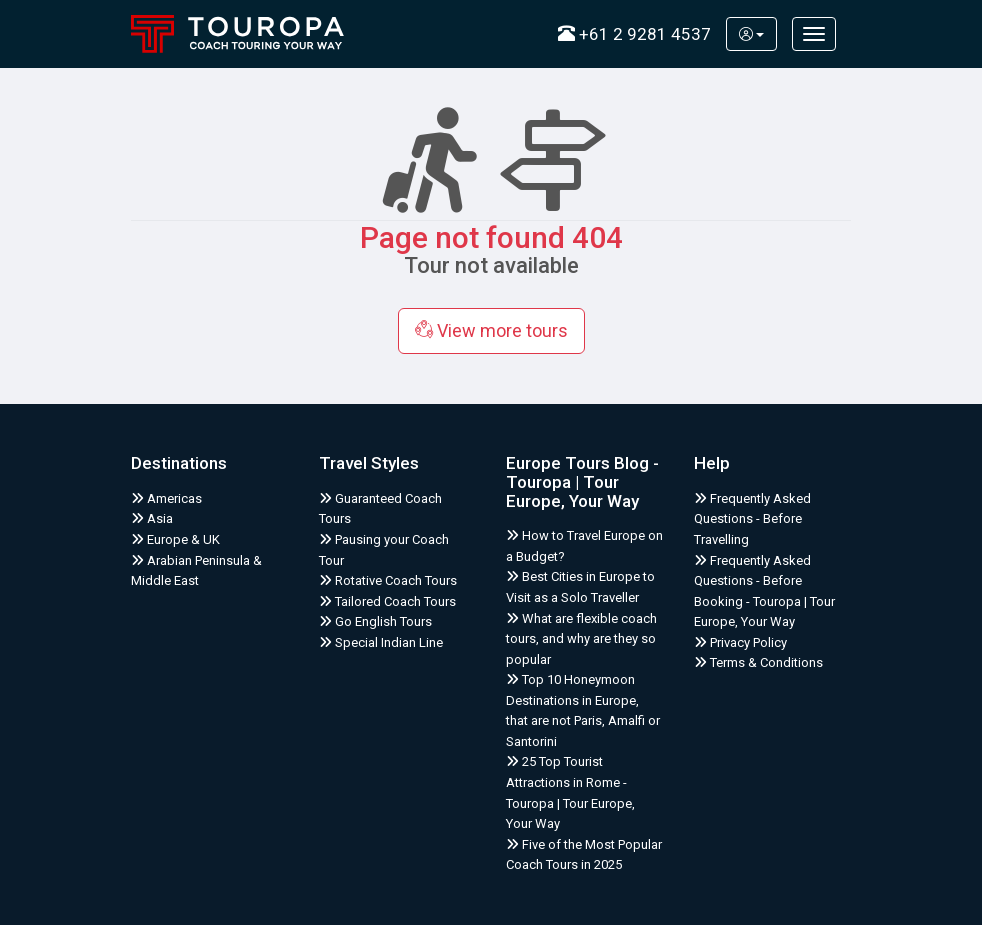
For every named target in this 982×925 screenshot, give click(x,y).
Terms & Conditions (758, 662)
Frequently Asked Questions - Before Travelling (752, 519)
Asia (152, 518)
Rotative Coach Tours (388, 580)
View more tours (491, 330)
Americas (166, 498)
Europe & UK (175, 539)
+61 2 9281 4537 (634, 34)
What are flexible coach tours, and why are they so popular (581, 639)
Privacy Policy (740, 642)
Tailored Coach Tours (387, 601)
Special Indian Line (381, 642)
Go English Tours (375, 621)
